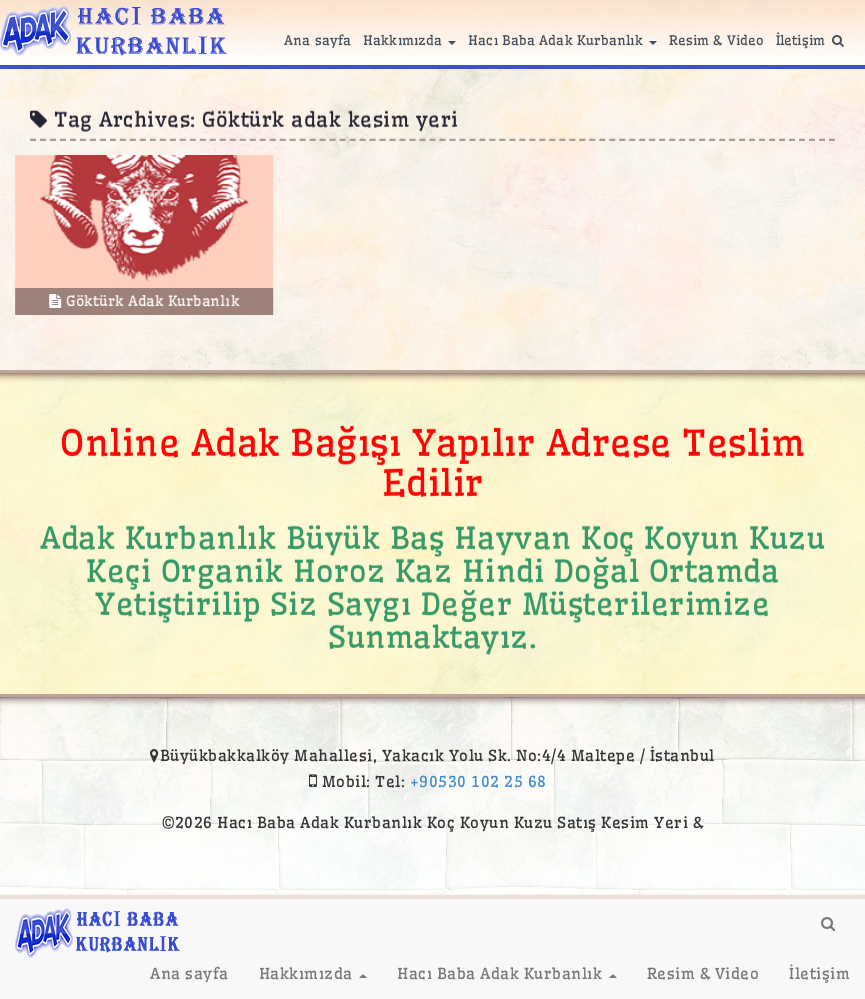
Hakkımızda (409, 40)
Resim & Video (716, 40)
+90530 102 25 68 (478, 781)
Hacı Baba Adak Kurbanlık (562, 40)
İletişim (800, 40)
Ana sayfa (317, 40)
